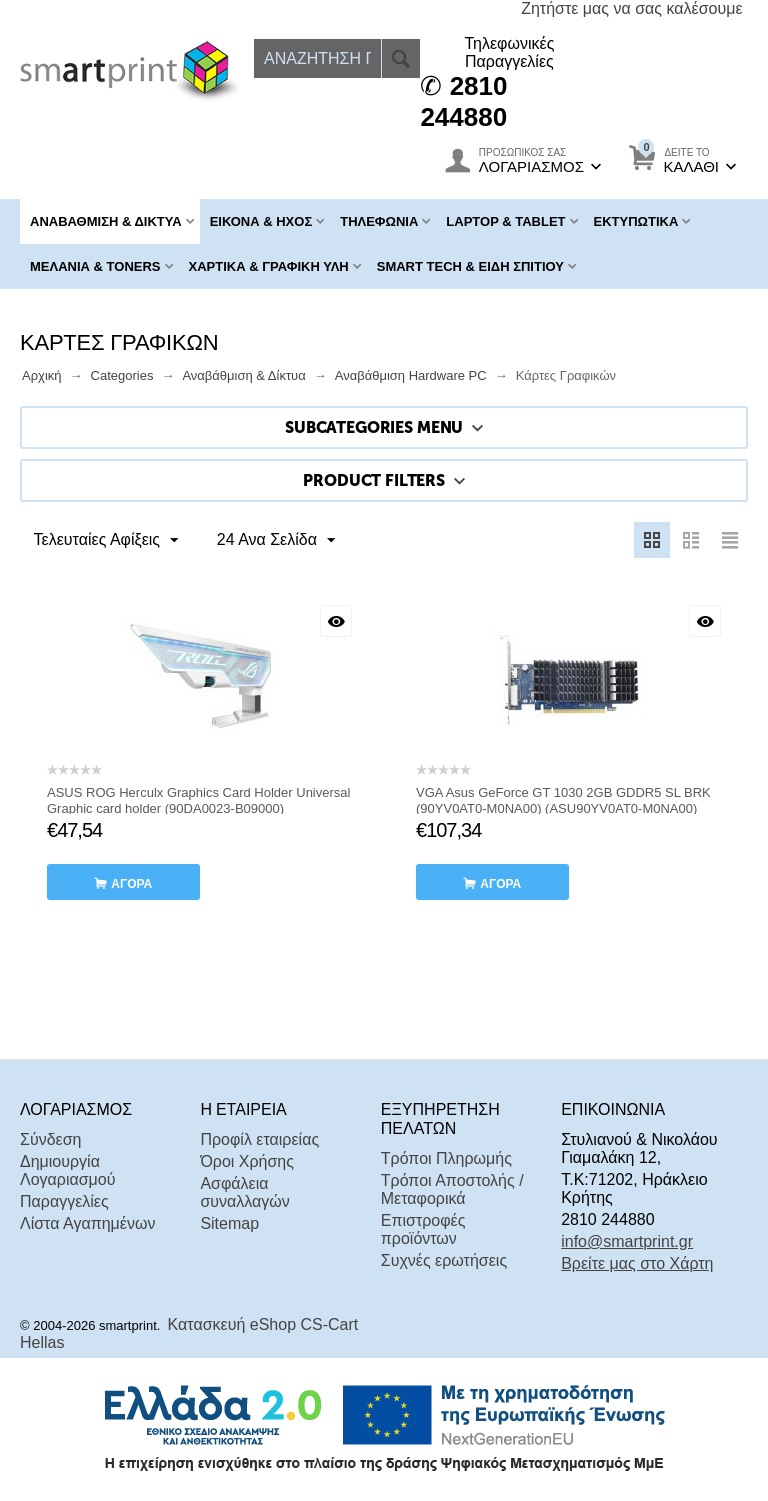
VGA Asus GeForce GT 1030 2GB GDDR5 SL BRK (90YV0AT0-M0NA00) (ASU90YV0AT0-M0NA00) (563, 800)
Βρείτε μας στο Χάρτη (637, 1263)
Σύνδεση (50, 1139)
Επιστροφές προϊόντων (423, 1229)
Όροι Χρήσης (247, 1161)
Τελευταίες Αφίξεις (107, 541)
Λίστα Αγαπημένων (87, 1223)
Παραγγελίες (64, 1201)
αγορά (131, 884)
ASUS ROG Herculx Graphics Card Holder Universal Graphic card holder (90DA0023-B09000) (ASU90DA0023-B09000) (198, 808)
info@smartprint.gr (627, 1241)
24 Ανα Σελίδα (273, 541)
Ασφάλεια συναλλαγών (244, 1192)
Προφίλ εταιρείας (259, 1139)
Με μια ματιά (336, 621)
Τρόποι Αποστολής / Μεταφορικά (452, 1189)
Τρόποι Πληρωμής (446, 1158)
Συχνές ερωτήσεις (444, 1260)
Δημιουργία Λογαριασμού (67, 1170)
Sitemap (229, 1223)
